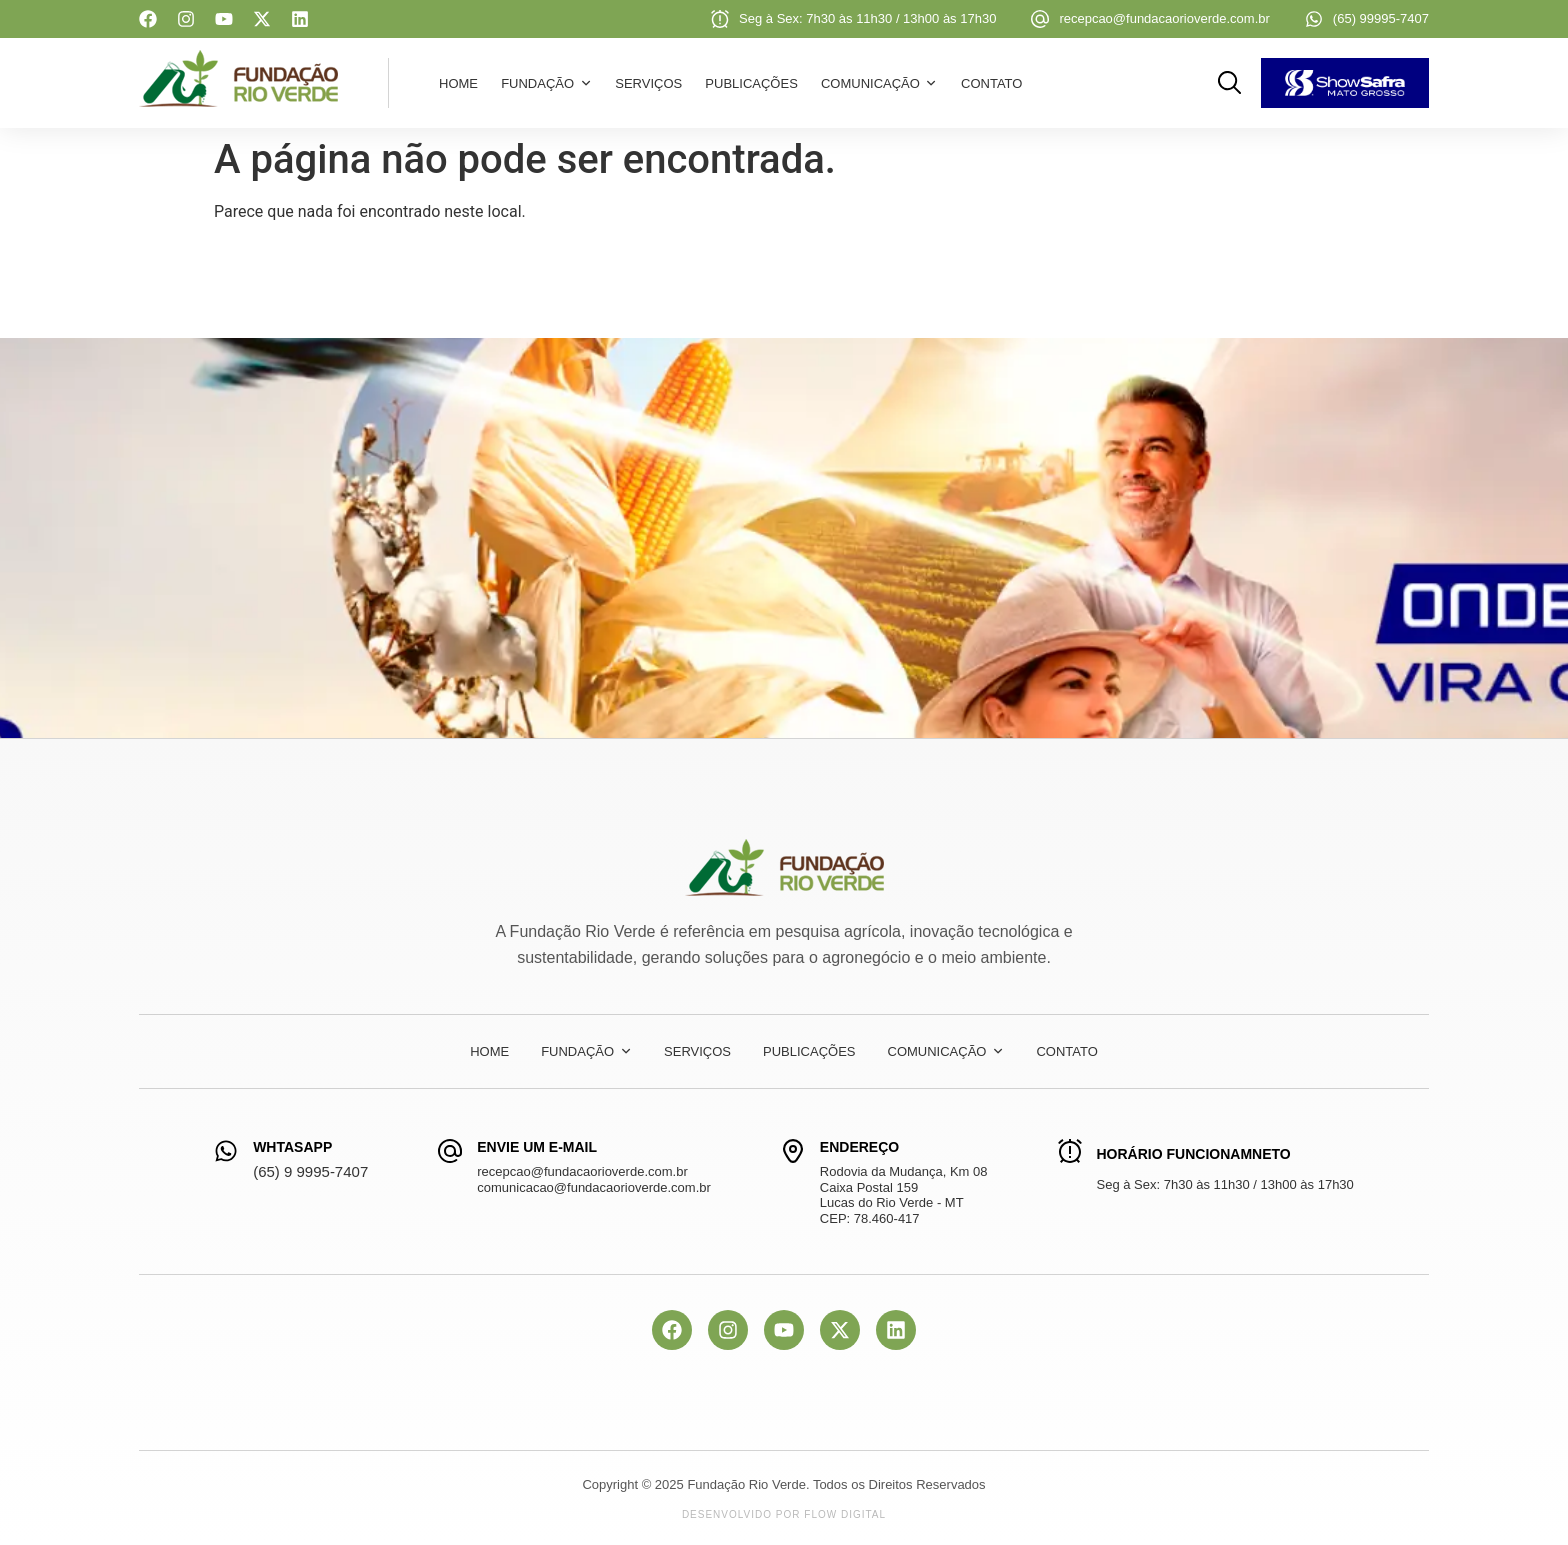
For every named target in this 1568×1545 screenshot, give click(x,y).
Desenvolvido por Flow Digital (784, 1514)
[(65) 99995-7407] (1314, 19)
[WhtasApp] (226, 1151)
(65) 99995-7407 (1381, 18)
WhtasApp (292, 1147)
